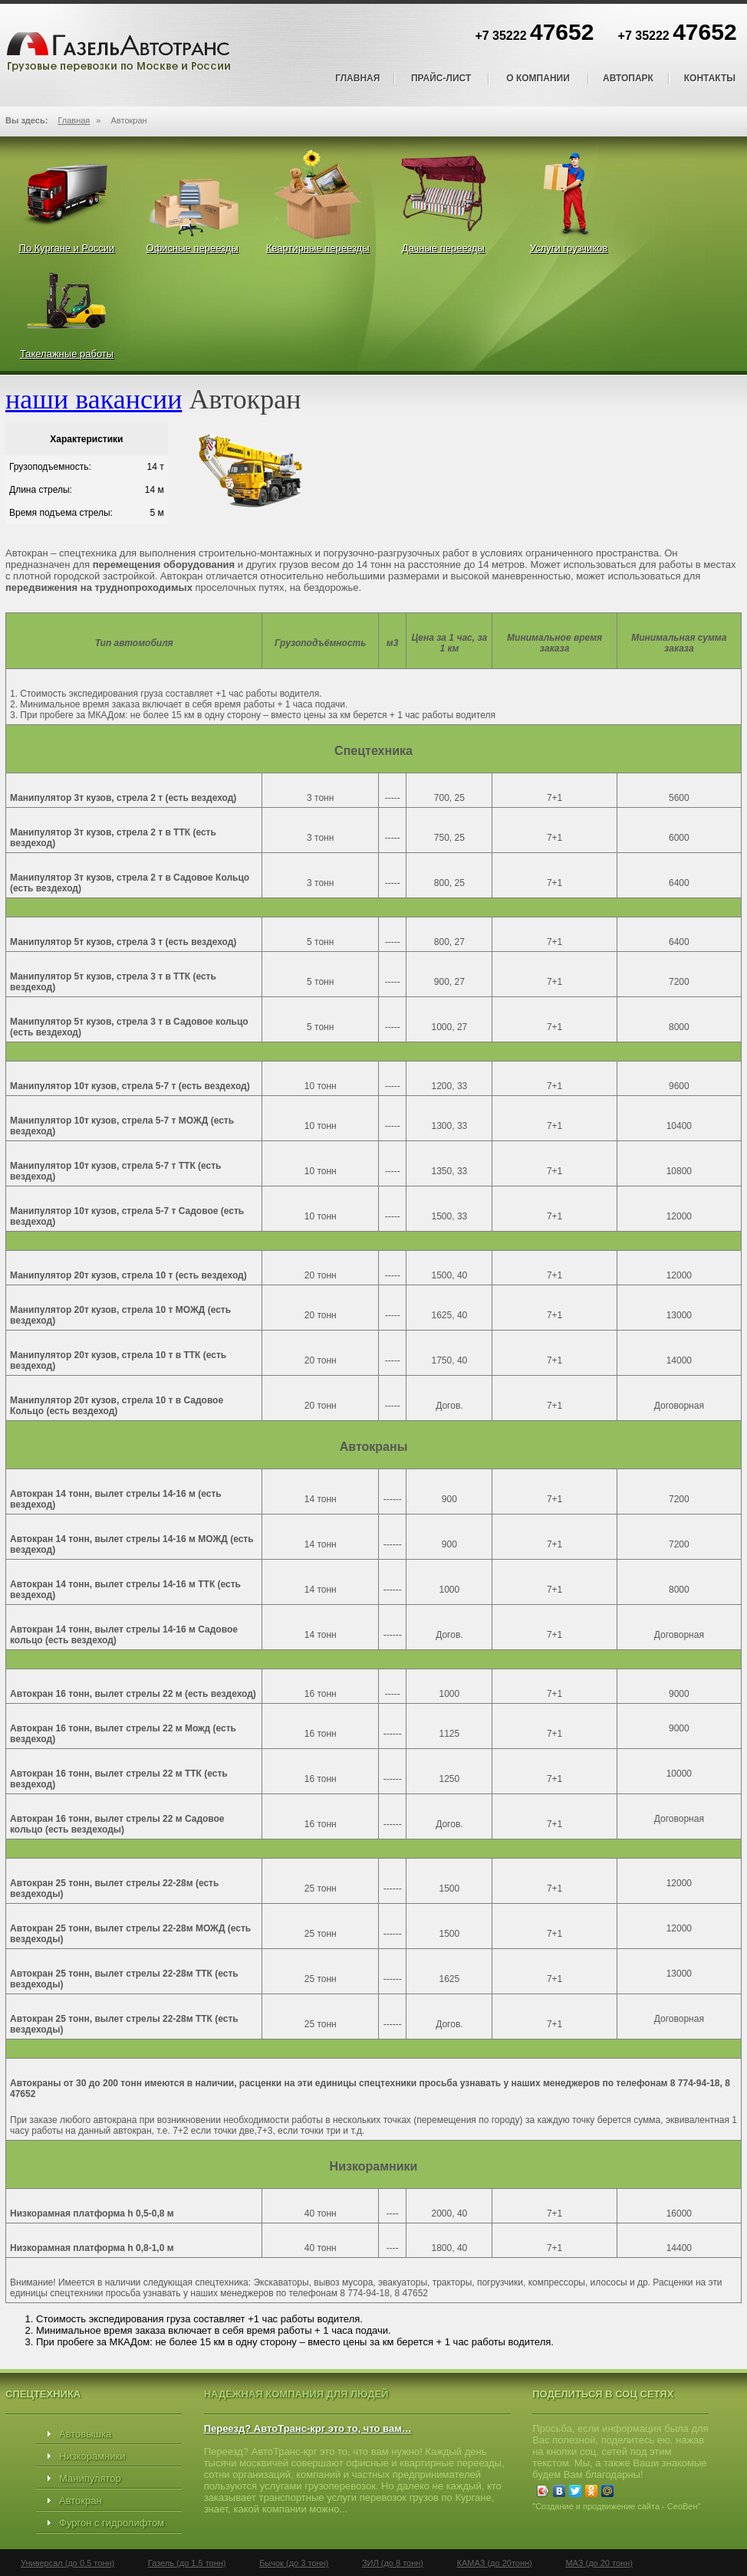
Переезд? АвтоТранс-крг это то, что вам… (308, 2428)
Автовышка (85, 2434)
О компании (538, 78)
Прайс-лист (441, 78)
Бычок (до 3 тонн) (293, 2563)
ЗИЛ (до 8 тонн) (392, 2563)
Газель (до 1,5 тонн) (187, 2563)
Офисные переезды (192, 248)
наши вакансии (93, 399)
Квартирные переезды (318, 248)
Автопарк (628, 78)
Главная (357, 78)
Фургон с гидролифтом (111, 2522)
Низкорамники (92, 2456)
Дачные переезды (443, 248)
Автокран (80, 2500)
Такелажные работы (67, 353)
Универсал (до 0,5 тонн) (67, 2563)
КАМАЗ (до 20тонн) (494, 2563)
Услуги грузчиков (568, 248)
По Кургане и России (67, 248)
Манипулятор (90, 2478)
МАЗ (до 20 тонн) (598, 2563)
